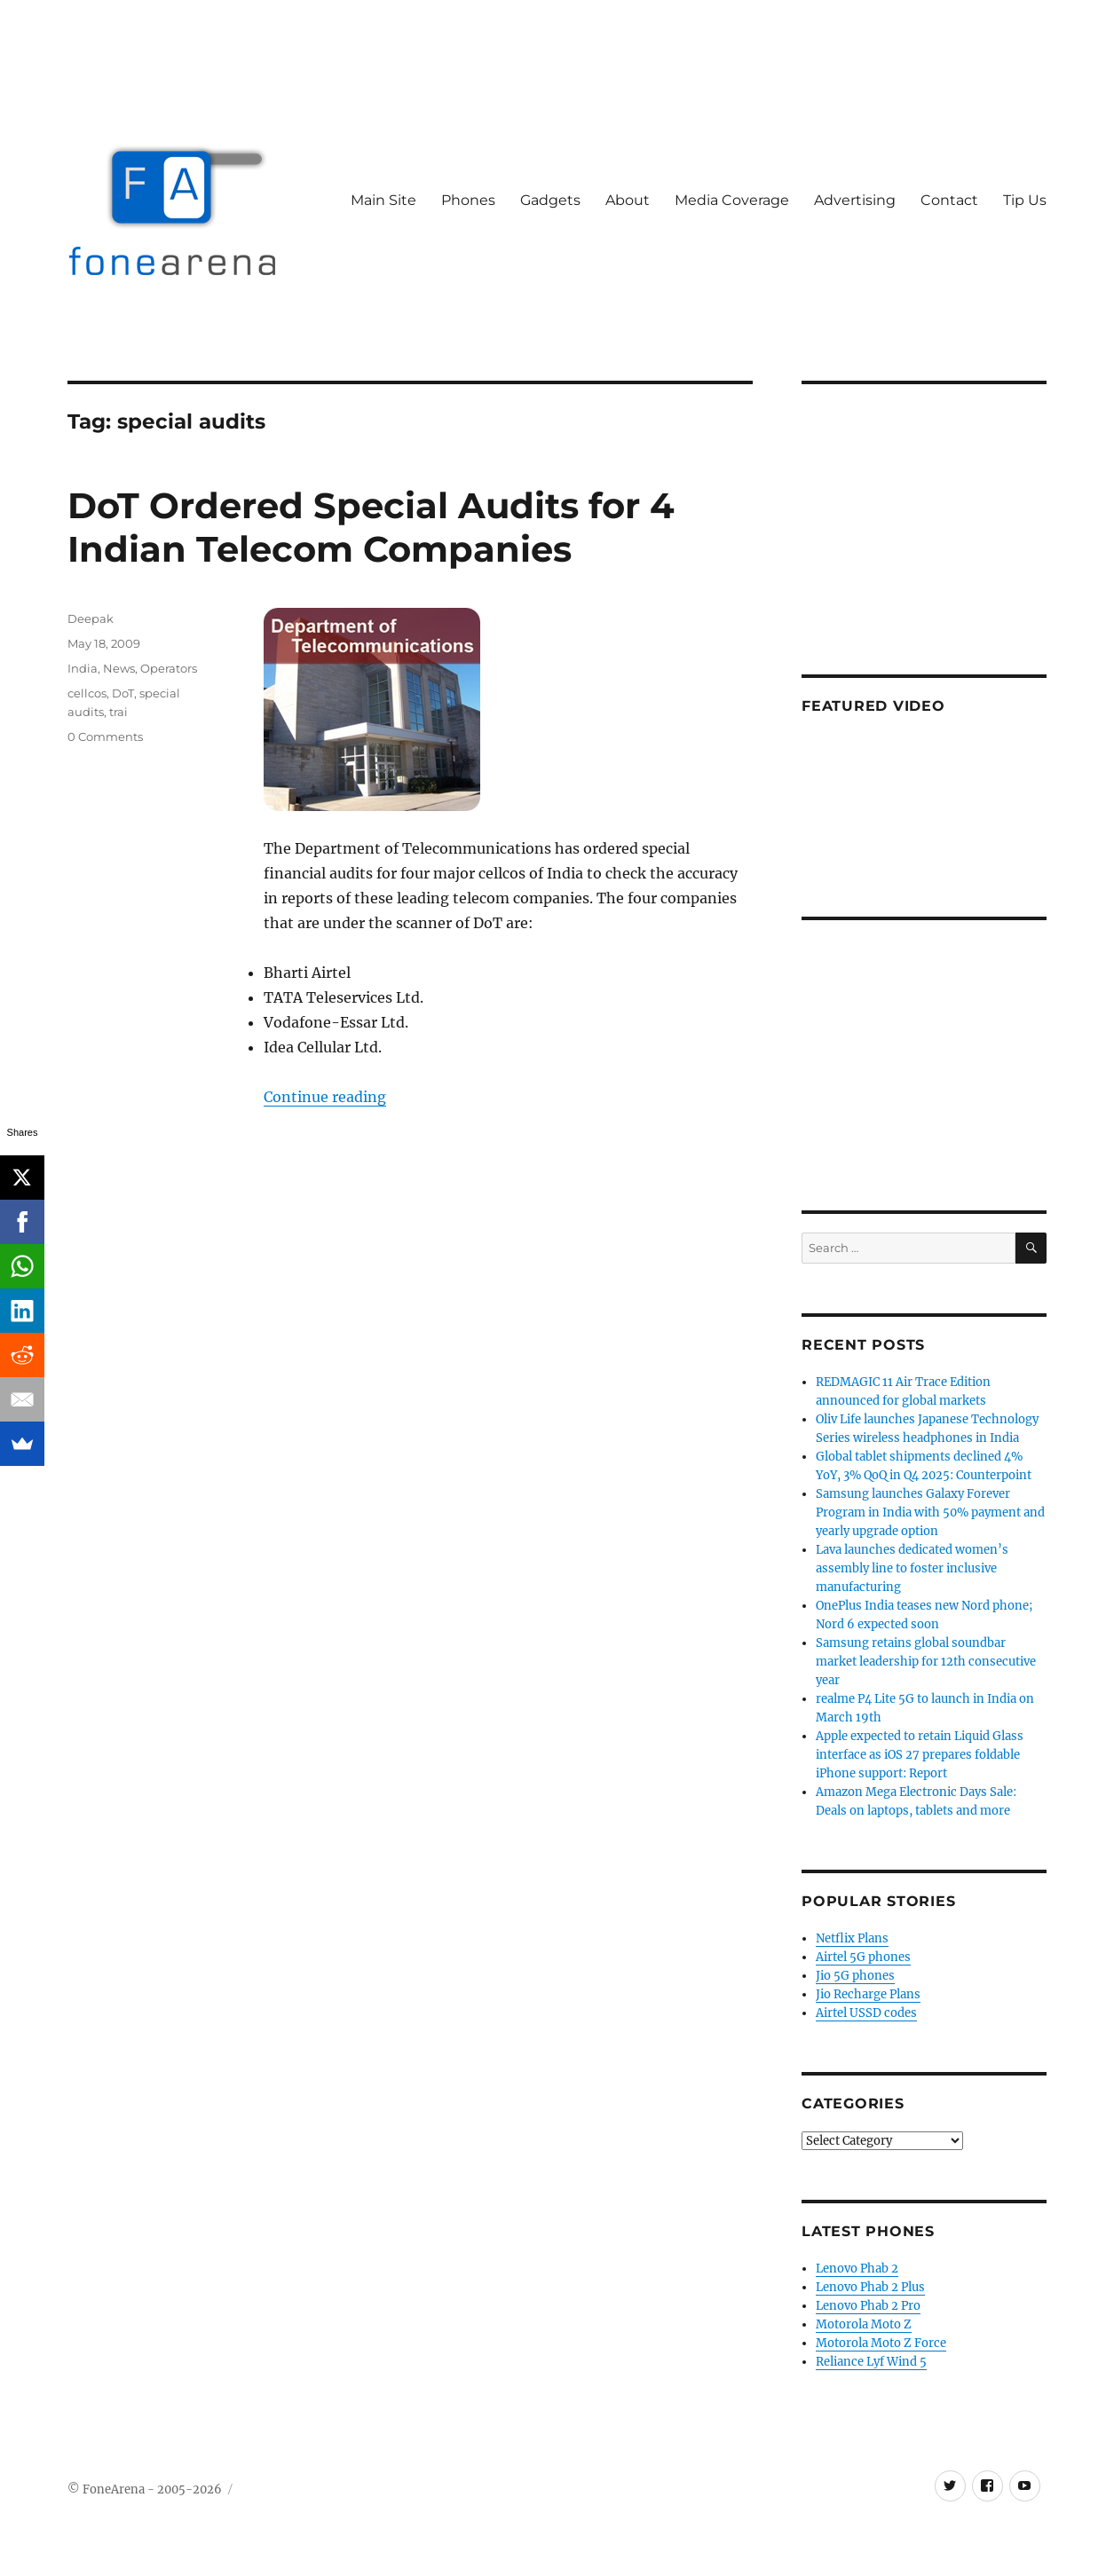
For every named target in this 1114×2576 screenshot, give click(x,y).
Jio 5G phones (855, 1975)
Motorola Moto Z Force (881, 2343)
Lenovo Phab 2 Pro (868, 2305)
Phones (468, 200)
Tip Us (1025, 200)
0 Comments (105, 736)
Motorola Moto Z (864, 2324)
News (119, 668)
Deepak (90, 618)
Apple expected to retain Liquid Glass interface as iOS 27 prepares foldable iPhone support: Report (919, 1755)
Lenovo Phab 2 (857, 2268)
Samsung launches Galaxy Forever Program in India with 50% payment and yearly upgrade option (930, 1512)
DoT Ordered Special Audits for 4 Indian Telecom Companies (371, 527)
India (82, 668)
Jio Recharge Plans (868, 1994)
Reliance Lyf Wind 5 (871, 2361)
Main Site (383, 200)
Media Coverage (732, 200)
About (627, 200)
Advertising (855, 200)
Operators (168, 668)
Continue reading (325, 1097)
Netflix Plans (852, 1938)
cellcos (87, 693)
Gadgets (550, 200)
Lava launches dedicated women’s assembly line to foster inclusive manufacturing (912, 1568)
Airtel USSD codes (866, 2013)
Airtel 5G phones (863, 1957)
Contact (949, 200)
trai (118, 712)
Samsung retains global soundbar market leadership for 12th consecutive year (926, 1661)
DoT (123, 693)
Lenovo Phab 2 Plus (870, 2287)
